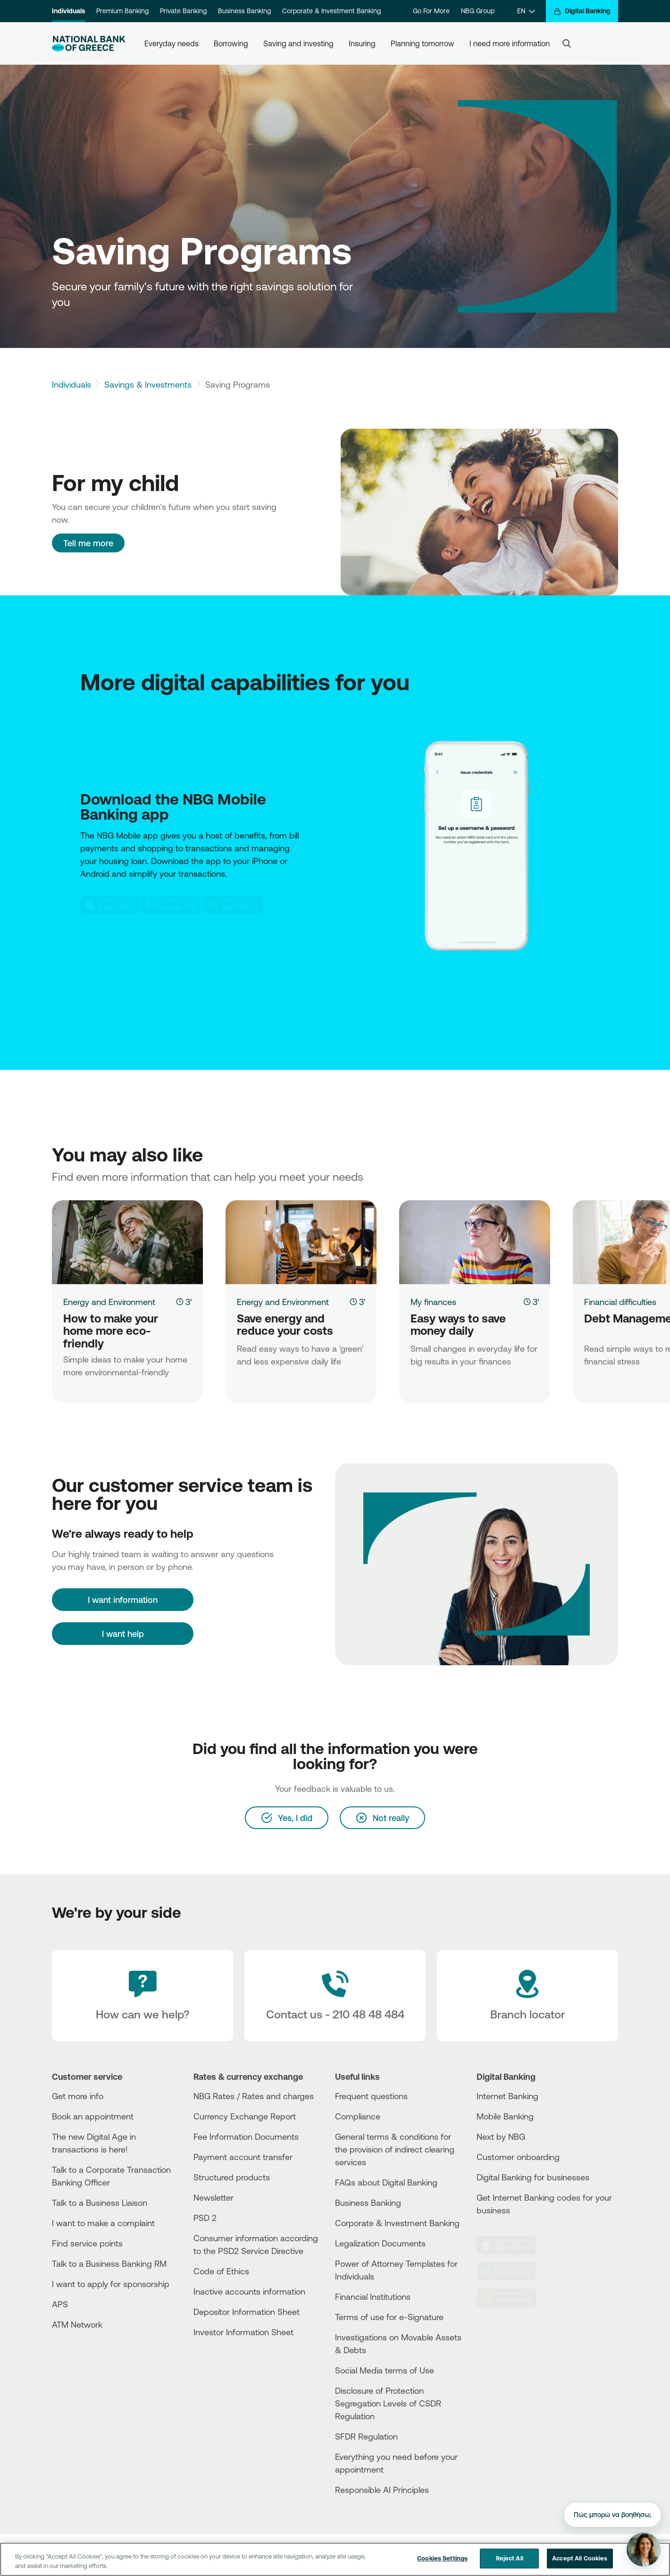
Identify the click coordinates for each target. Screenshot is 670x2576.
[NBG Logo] (89, 43)
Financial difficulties (620, 1301)
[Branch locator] (527, 1996)
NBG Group (477, 11)
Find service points (87, 2243)
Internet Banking (507, 2096)
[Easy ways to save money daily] (474, 1242)
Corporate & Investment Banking (331, 11)
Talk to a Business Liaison (99, 2202)
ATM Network (77, 2324)
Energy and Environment (109, 1301)
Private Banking (183, 11)
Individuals (68, 11)
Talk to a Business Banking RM (109, 2263)
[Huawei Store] (512, 2297)
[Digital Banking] (582, 11)
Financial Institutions (372, 2296)
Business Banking (244, 11)
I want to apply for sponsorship (110, 2283)
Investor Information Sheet (243, 2332)
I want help (123, 1633)
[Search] (566, 43)
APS (60, 2304)
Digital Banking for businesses (533, 2177)
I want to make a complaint (103, 2223)
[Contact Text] (335, 1996)
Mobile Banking (505, 2116)
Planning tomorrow (422, 43)
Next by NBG (501, 2136)
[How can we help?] (142, 1996)
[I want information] (122, 1599)
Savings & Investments (148, 384)
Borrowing (231, 43)
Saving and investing (298, 43)
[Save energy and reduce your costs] (301, 1242)
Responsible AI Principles (382, 2489)
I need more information (509, 43)
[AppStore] (512, 2245)
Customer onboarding (518, 2156)
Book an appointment (93, 2116)
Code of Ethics (221, 2271)
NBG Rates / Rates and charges (253, 2096)
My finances (433, 1301)
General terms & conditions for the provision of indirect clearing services (394, 2149)
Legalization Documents (380, 2243)
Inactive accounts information (249, 2291)
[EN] (526, 11)
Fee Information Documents (246, 2136)
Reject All (509, 2559)
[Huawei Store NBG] (232, 904)
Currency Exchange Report (244, 2116)
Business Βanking (368, 2202)
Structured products (231, 2177)
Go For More (431, 11)
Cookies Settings (442, 2559)
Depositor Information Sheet (246, 2311)
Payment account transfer (243, 2156)
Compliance (357, 2116)
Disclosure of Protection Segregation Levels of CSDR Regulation (388, 2403)
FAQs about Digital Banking (386, 2182)
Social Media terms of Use (384, 2370)
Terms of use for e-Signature (389, 2317)
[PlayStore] (512, 2271)
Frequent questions (371, 2096)
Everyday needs (171, 43)
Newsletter (213, 2197)
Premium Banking (122, 11)
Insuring (362, 43)
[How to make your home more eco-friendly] (127, 1242)
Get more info (77, 2096)
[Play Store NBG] (171, 904)
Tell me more (88, 543)
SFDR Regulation (366, 2436)
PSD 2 (205, 2217)
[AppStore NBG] (110, 904)
